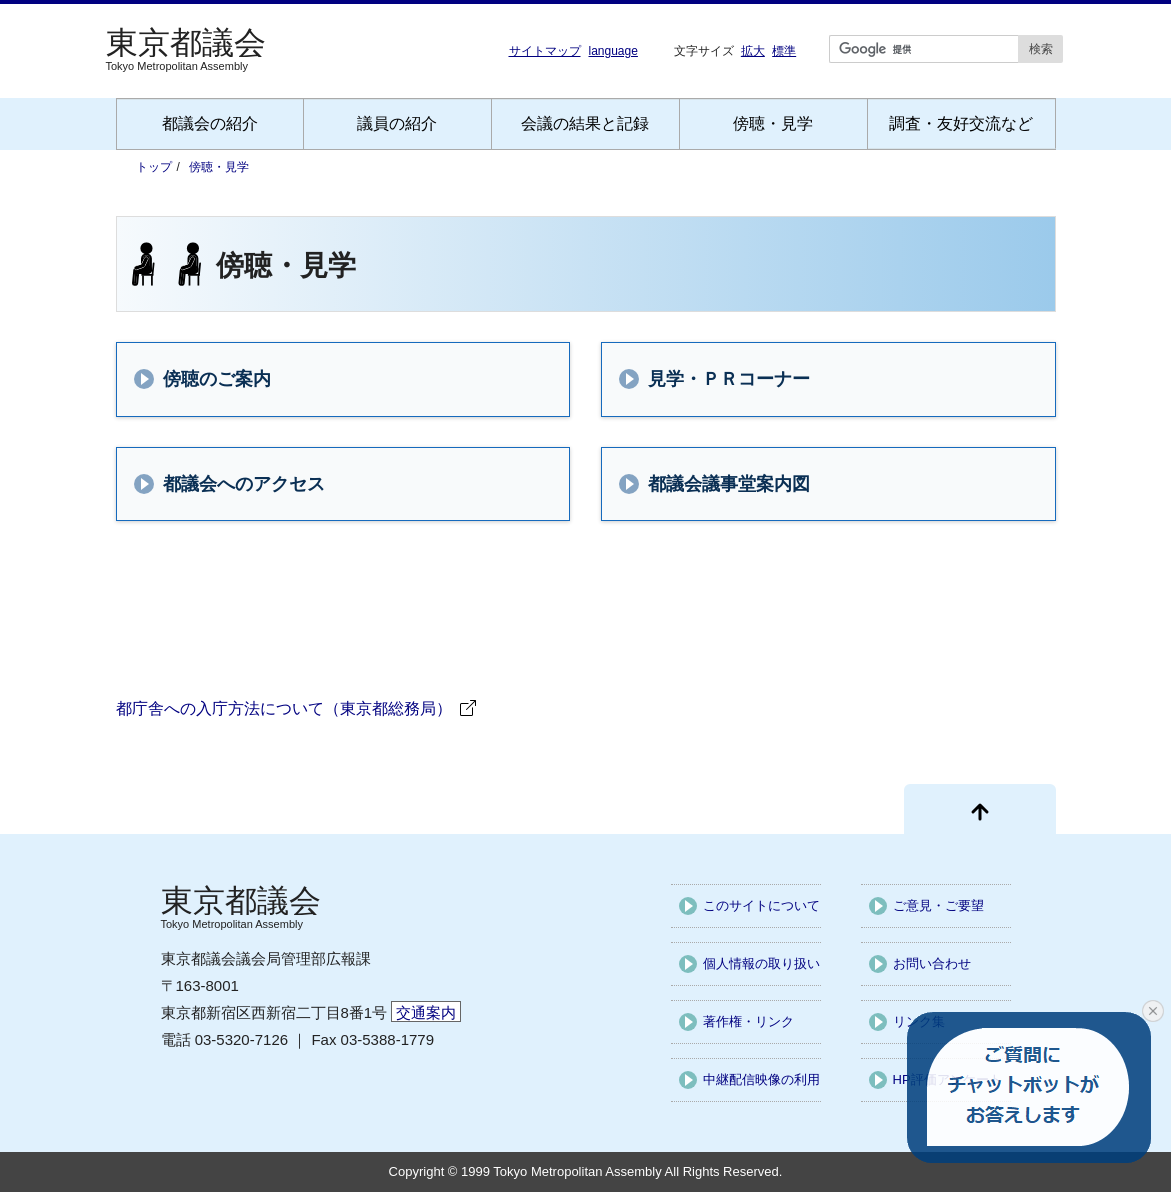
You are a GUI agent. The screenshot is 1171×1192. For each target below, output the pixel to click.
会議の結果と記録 (585, 123)
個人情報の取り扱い (761, 963)
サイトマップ (545, 51)
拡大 (753, 50)
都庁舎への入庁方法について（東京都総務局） (284, 708)
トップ (154, 167)
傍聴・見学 (773, 123)
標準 (784, 50)
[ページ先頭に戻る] (980, 809)
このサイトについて (761, 905)
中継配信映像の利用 (761, 1079)
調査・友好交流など (961, 123)
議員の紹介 (397, 123)
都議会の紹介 (210, 123)
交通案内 (426, 1012)
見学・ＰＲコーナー (711, 379)
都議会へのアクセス (226, 484)
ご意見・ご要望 (938, 905)
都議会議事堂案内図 (711, 484)
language (613, 51)
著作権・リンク (748, 1021)
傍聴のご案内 (199, 379)
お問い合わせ (932, 963)
